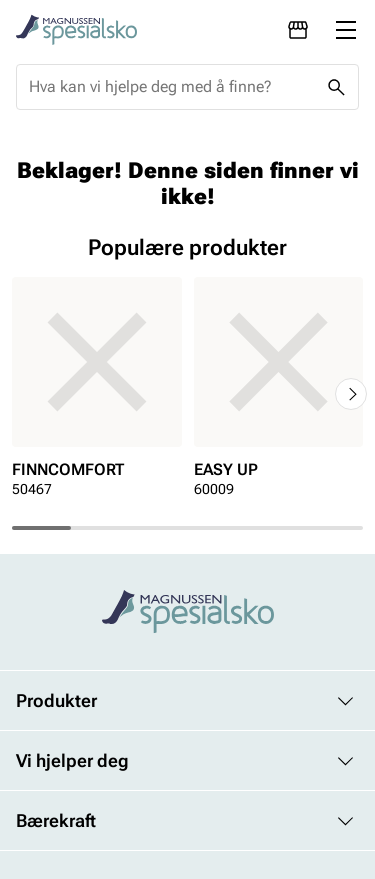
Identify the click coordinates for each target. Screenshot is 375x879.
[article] (97, 393)
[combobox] (171, 87)
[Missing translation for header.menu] (346, 30)
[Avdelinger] (298, 30)
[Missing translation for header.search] (336, 87)
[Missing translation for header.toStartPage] (76, 30)
